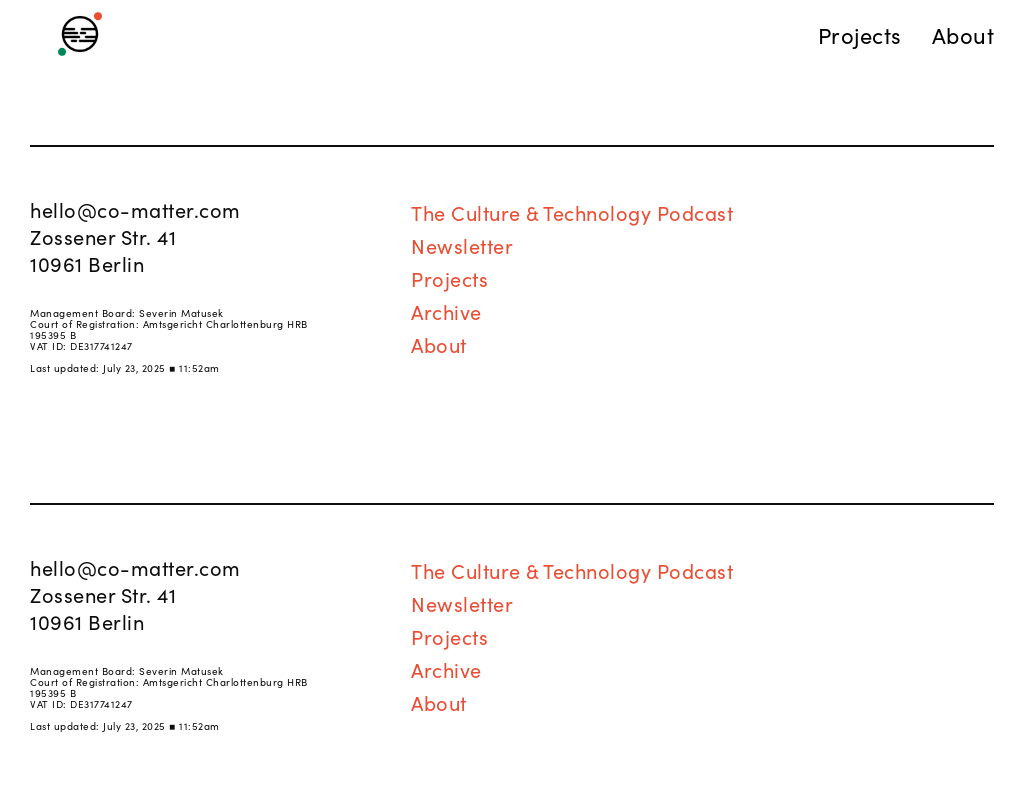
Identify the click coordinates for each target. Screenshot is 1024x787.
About (439, 344)
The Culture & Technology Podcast (572, 212)
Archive (446, 311)
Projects (449, 278)
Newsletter (462, 245)
